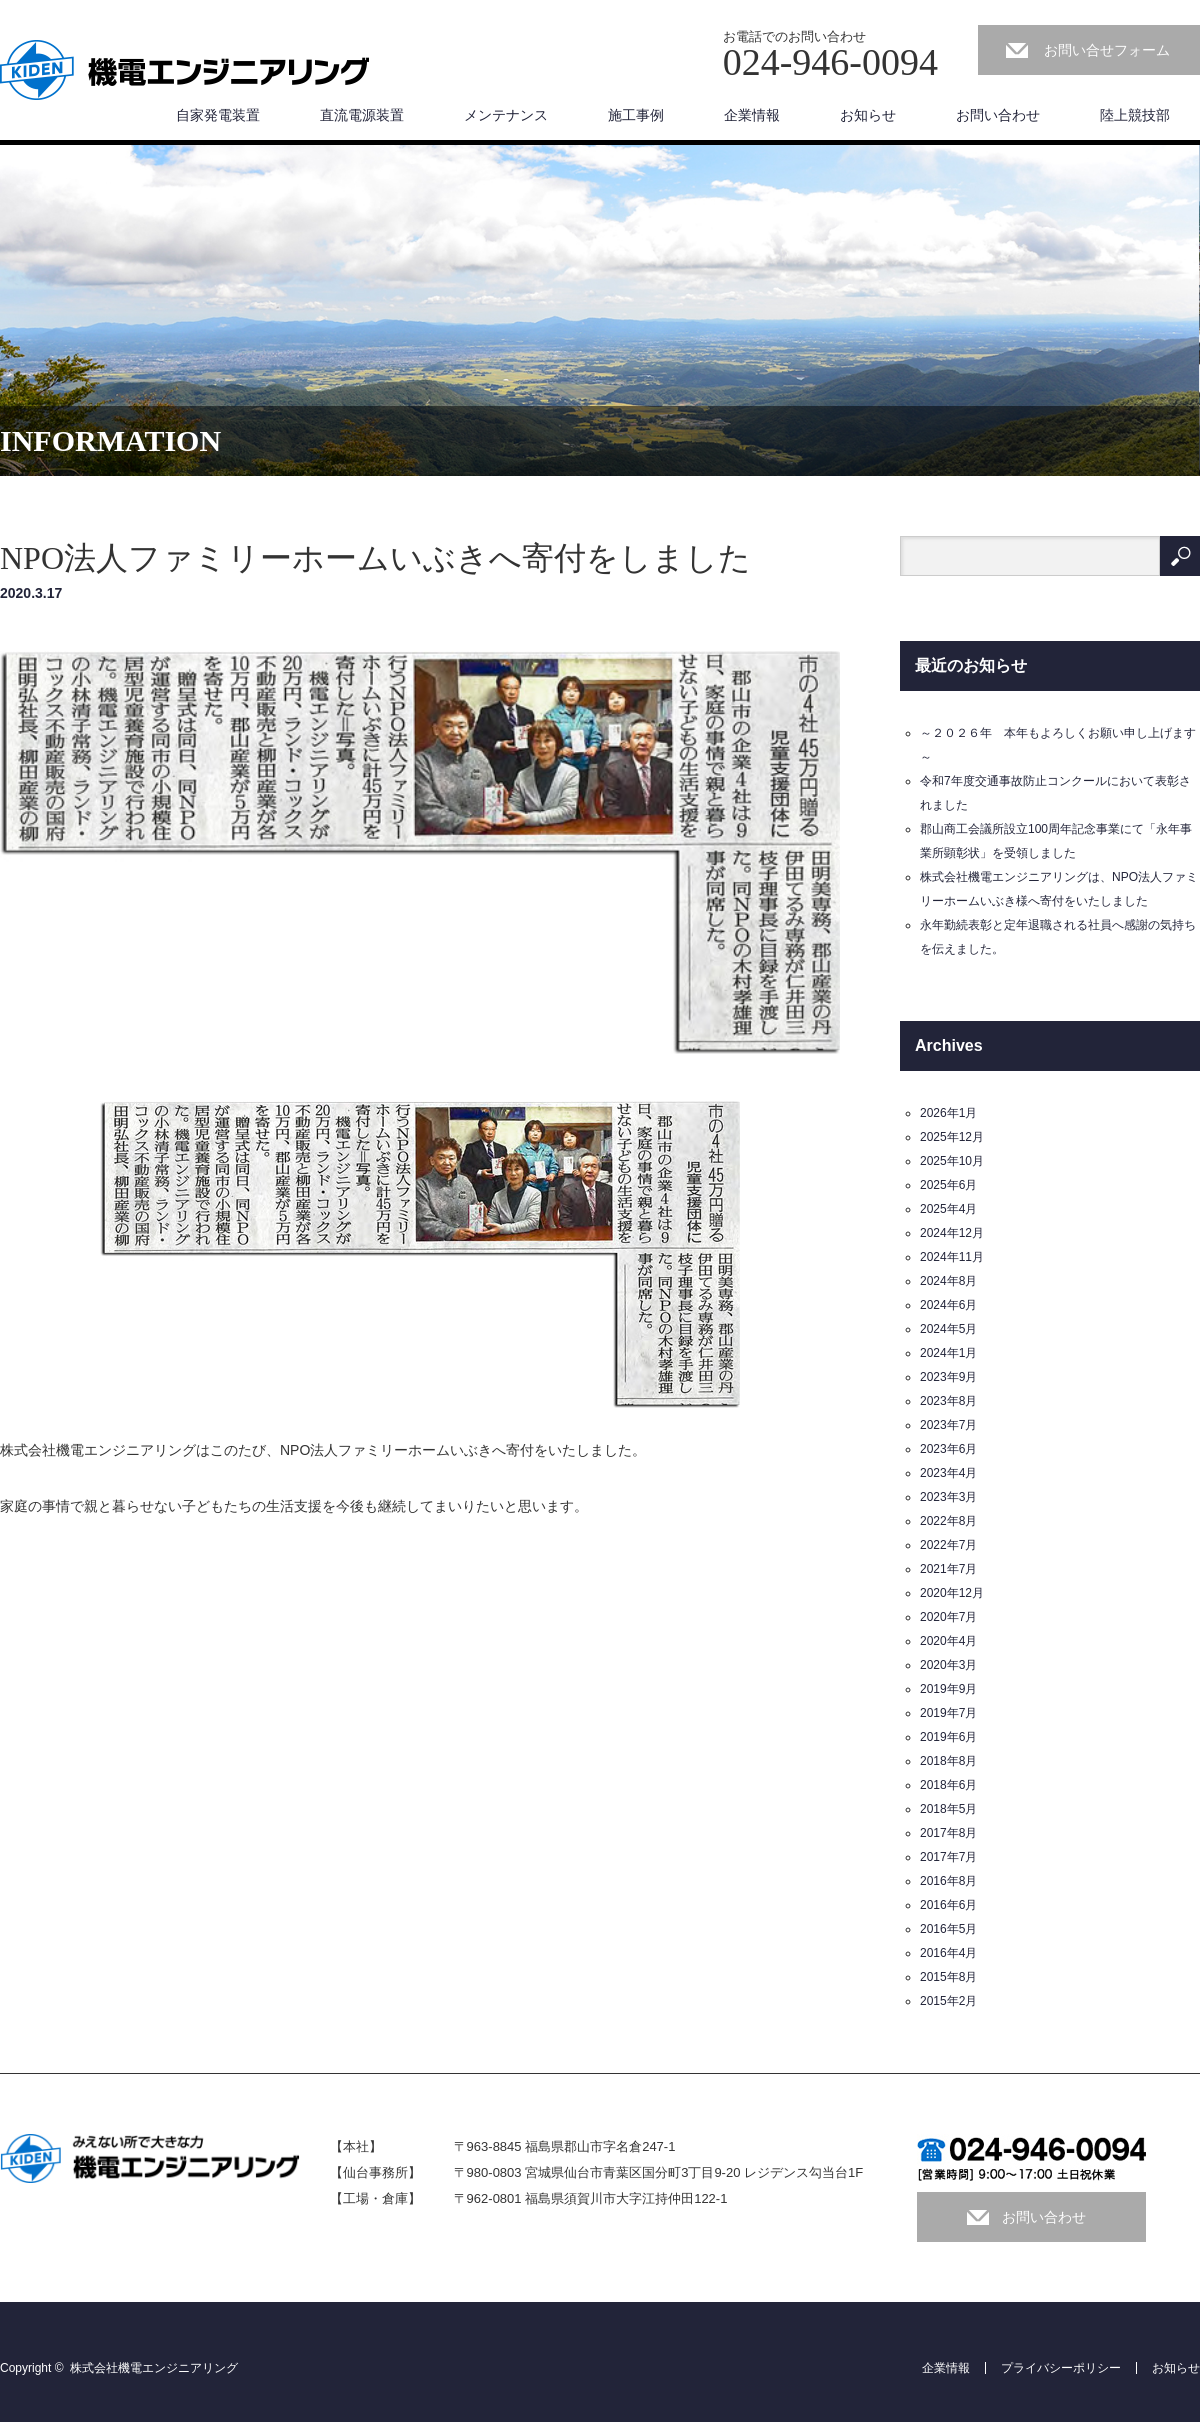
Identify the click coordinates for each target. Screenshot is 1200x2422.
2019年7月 (948, 1713)
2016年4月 (948, 1953)
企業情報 (752, 115)
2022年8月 (948, 1521)
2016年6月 (948, 1905)
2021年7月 (948, 1569)
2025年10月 (952, 1161)
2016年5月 (948, 1929)
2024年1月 (948, 1353)
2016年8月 (948, 1881)
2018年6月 (948, 1785)
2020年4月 (948, 1641)
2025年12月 (952, 1137)
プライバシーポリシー (1061, 2368)
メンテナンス (506, 115)
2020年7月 (948, 1617)
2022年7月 (948, 1545)
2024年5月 (948, 1329)
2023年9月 (948, 1377)
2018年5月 (948, 1809)
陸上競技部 (1135, 115)
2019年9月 (948, 1689)
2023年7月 (948, 1425)
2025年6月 (948, 1185)
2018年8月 (948, 1761)
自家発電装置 (218, 115)
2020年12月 (952, 1593)
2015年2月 (948, 2001)
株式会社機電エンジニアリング (154, 2368)
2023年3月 (948, 1497)
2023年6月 (948, 1449)
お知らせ (868, 115)
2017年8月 (948, 1833)
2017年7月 (948, 1857)
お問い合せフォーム (1107, 50)
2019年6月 (948, 1737)
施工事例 (636, 115)
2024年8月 (948, 1281)
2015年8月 (948, 1977)
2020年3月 (948, 1665)
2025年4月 (948, 1209)
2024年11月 (952, 1257)
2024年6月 (948, 1305)
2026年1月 (948, 1113)
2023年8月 (948, 1401)
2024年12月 (952, 1233)
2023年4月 (948, 1473)
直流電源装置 (362, 115)
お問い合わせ (998, 115)
